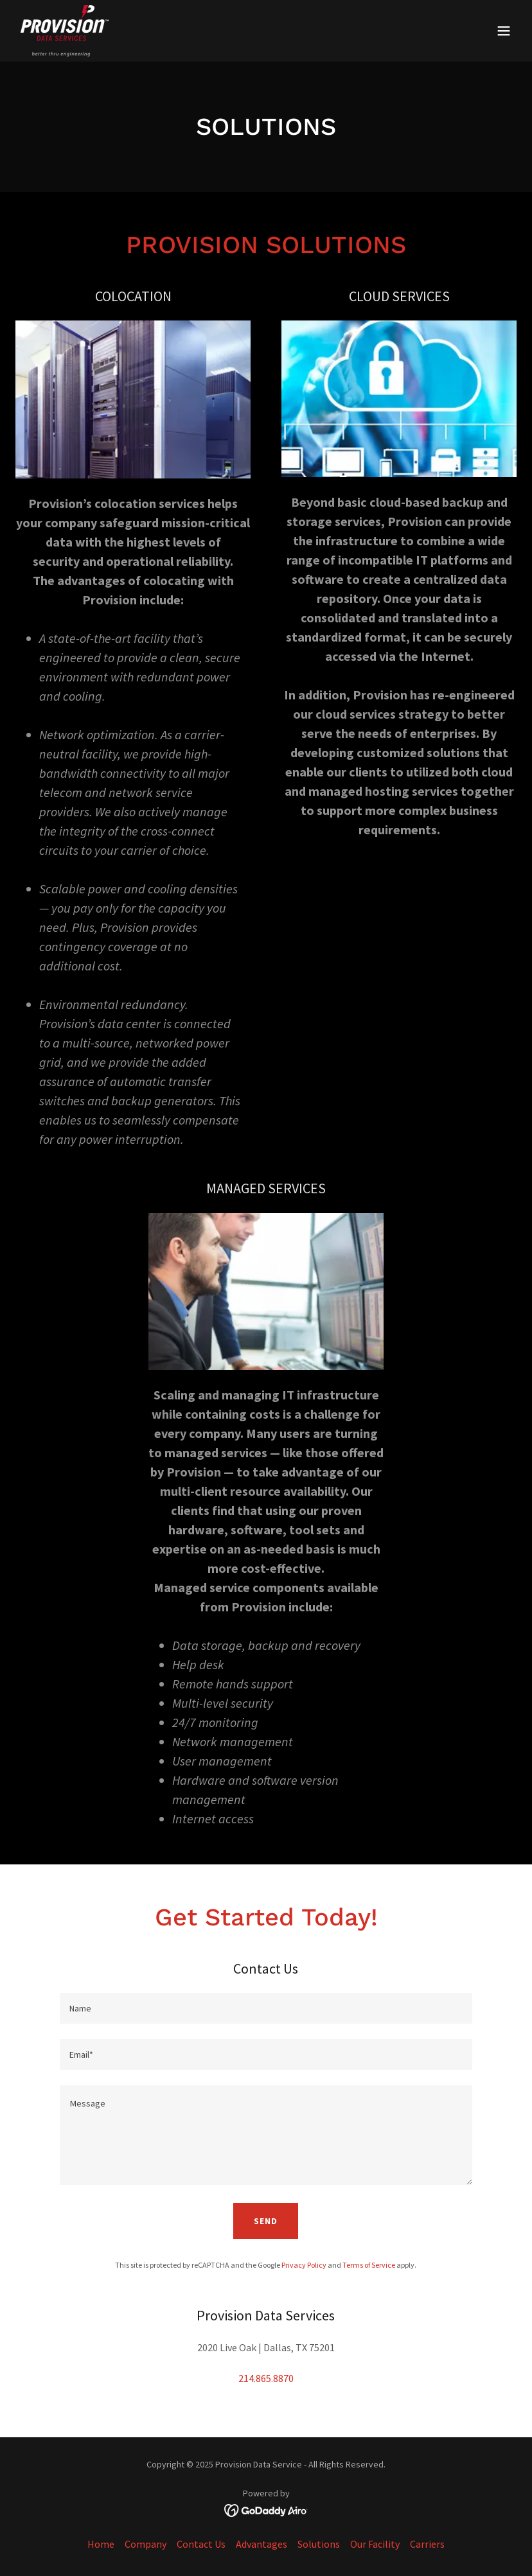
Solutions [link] (318, 2543)
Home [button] (100, 2543)
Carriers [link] (427, 2543)
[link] (65, 31)
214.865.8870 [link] (266, 2378)
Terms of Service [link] (368, 2265)
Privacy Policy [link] (303, 2265)
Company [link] (145, 2543)
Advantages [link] (261, 2543)
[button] (504, 31)
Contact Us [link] (201, 2543)
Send (266, 2221)
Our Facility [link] (375, 2543)
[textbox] (266, 2008)
